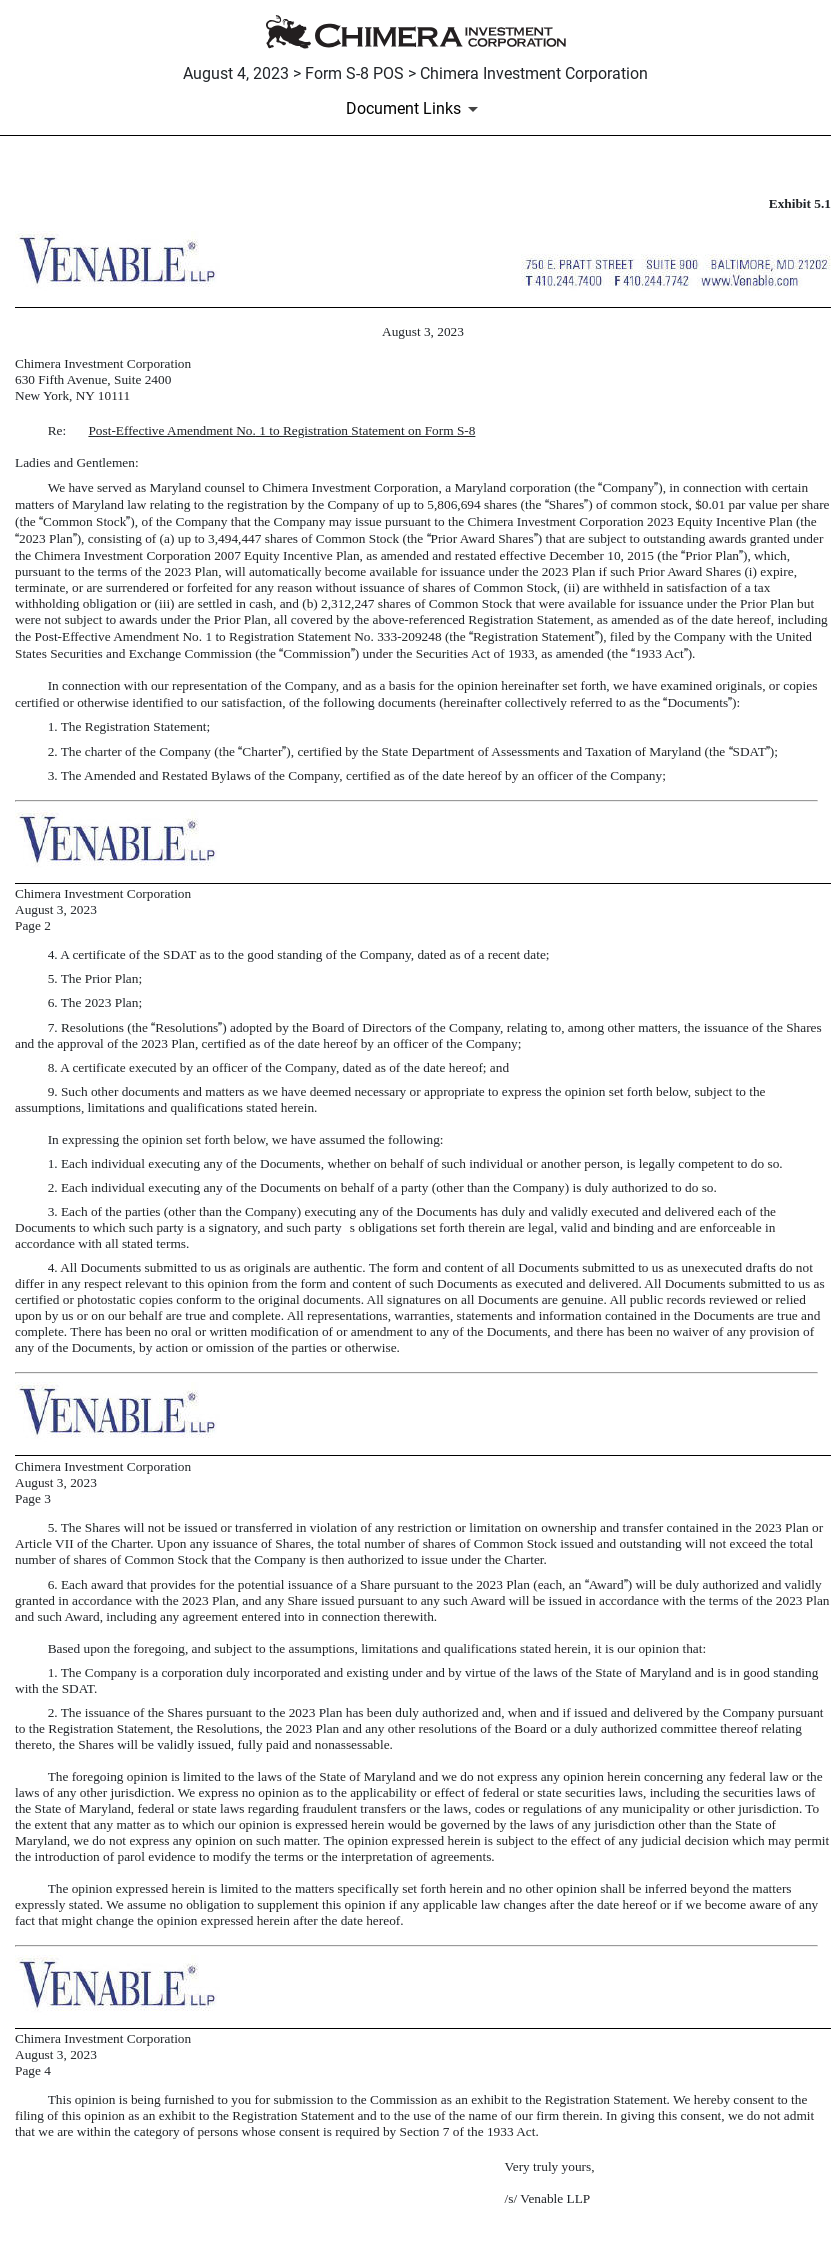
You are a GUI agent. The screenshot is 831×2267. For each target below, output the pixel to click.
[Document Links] (415, 109)
